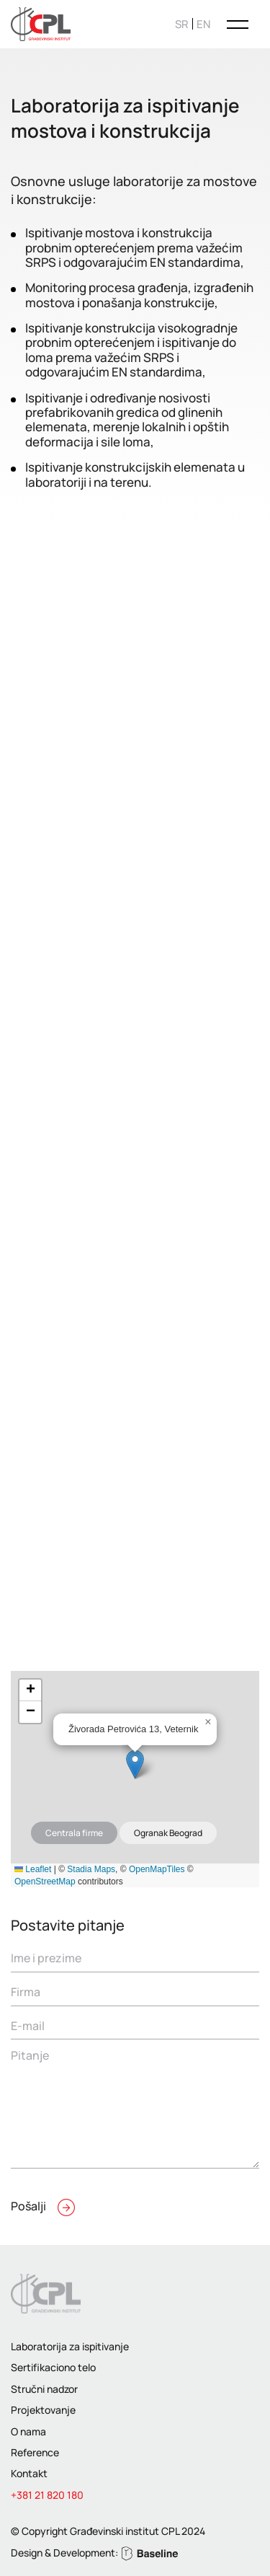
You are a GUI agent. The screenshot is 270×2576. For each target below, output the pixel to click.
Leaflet (32, 1869)
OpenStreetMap (45, 1881)
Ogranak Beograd (168, 1833)
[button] (135, 1764)
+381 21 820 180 (47, 2495)
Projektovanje (43, 2410)
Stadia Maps (91, 1869)
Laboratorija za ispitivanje (70, 2346)
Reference (35, 2452)
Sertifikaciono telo (53, 2367)
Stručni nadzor (44, 2389)
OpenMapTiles (157, 1869)
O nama (28, 2431)
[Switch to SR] (181, 24)
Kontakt (29, 2473)
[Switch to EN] (203, 24)
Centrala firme (74, 1833)
